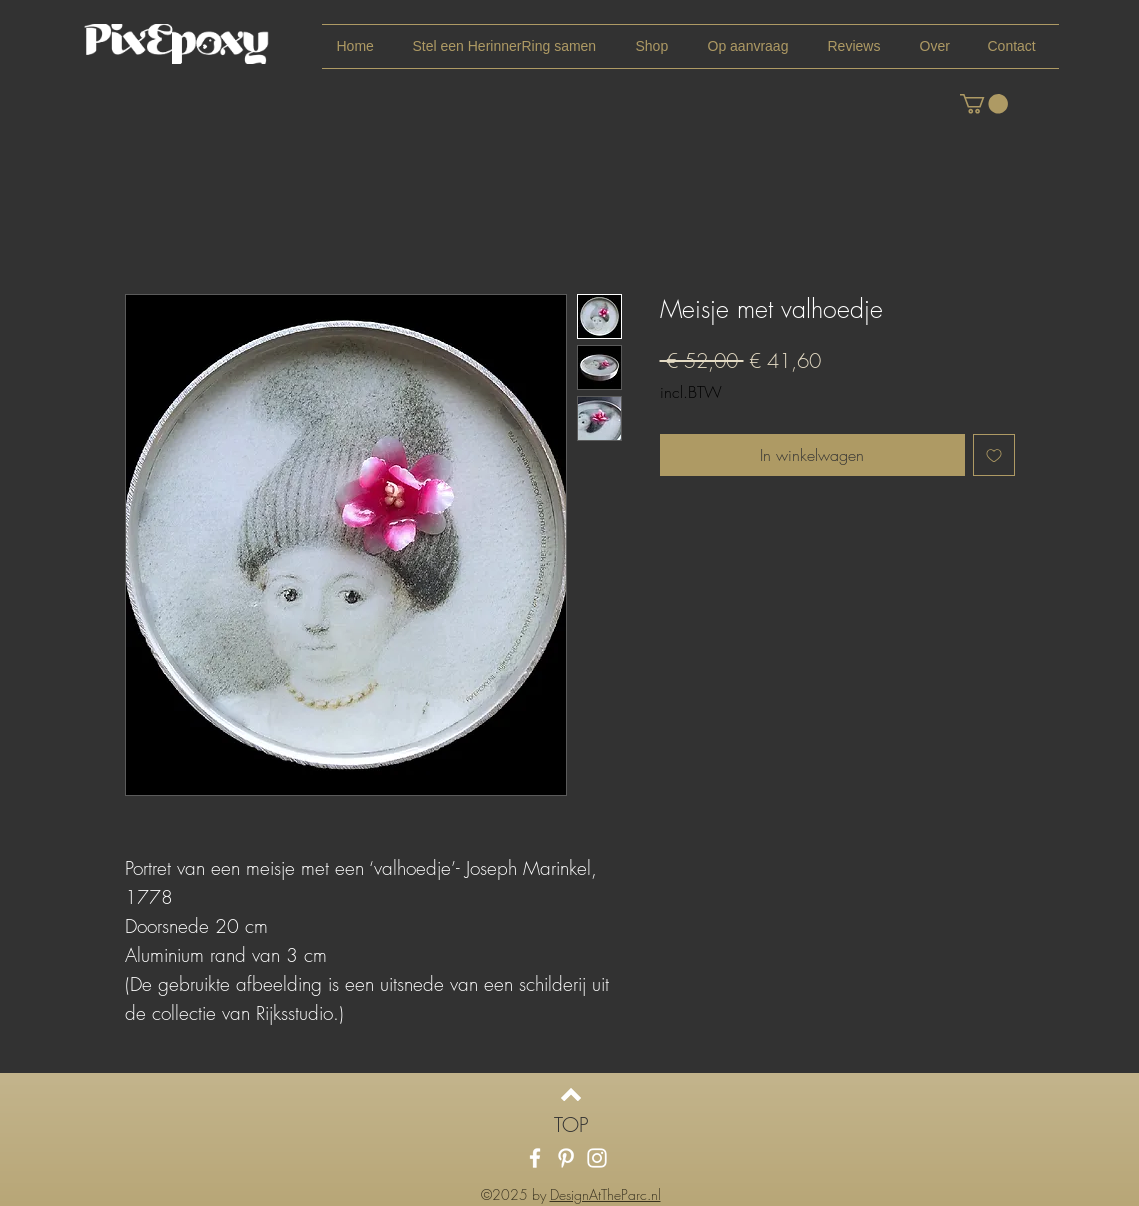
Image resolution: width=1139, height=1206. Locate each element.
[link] (984, 104)
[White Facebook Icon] (535, 1158)
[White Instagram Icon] (597, 1158)
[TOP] (571, 1125)
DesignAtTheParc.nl (605, 1194)
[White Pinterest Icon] (566, 1158)
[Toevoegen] (994, 455)
